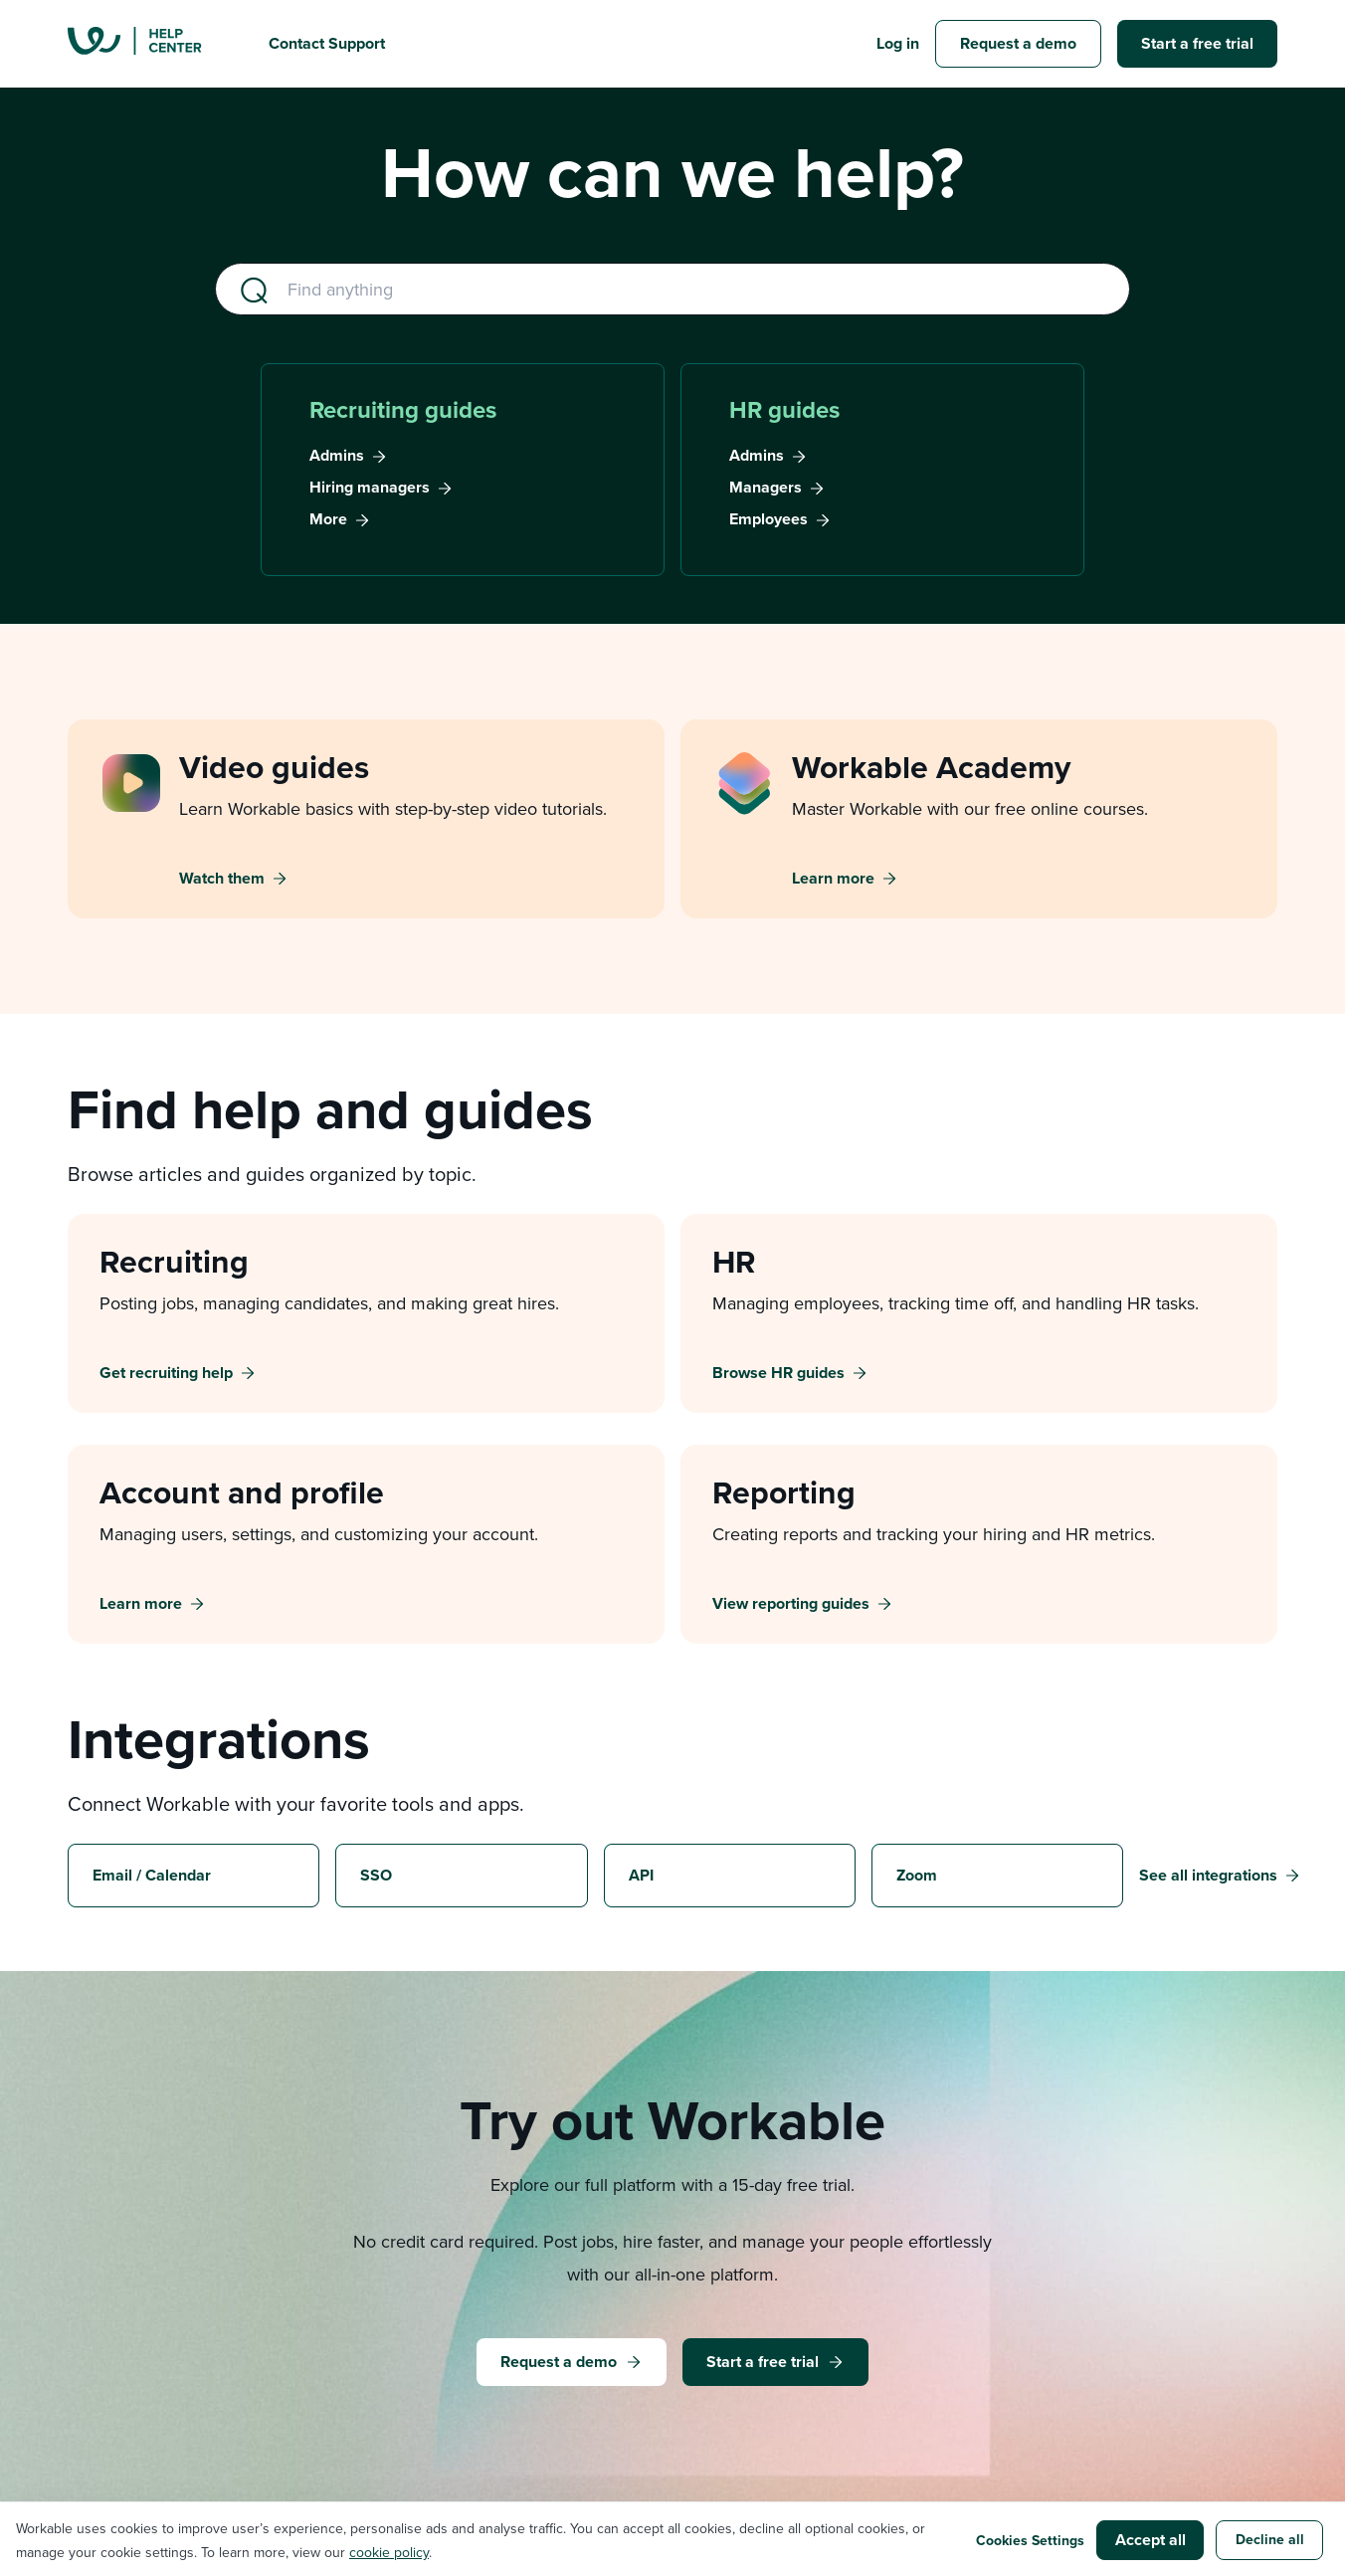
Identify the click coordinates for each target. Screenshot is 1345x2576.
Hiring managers (369, 487)
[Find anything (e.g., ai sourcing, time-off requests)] (672, 289)
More (328, 519)
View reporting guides (790, 1604)
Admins (336, 456)
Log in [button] (897, 43)
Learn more (833, 879)
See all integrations (1208, 1875)
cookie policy (389, 2552)
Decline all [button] (1270, 2539)
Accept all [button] (1150, 2539)
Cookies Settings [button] (1030, 2540)
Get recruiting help (166, 1373)
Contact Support (327, 43)
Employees (768, 519)
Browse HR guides (778, 1373)
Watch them (222, 879)
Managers (765, 487)
